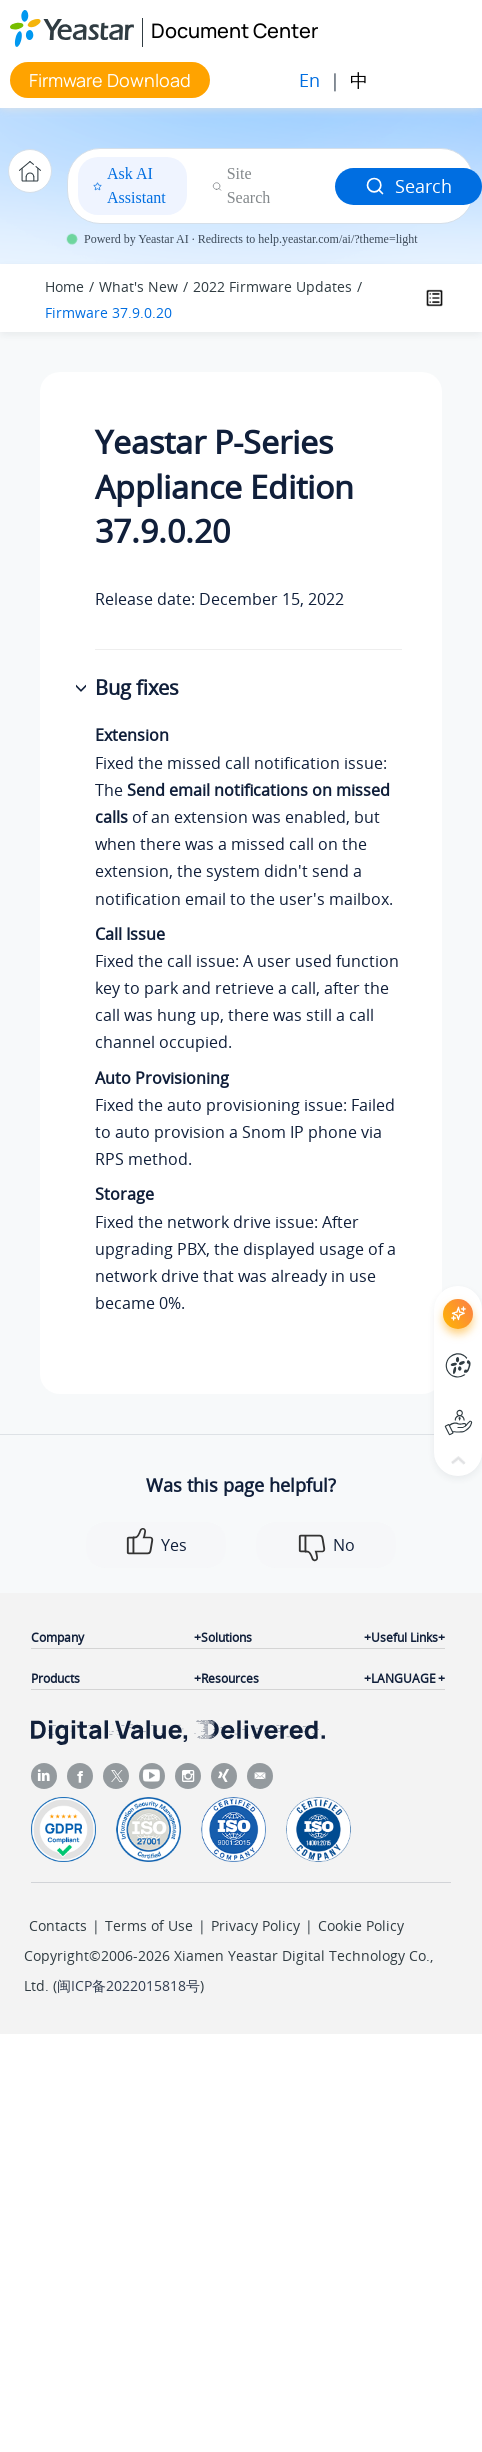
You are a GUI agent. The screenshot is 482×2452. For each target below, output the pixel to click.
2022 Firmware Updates (272, 286)
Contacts (58, 1925)
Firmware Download (110, 80)
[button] (83, 689)
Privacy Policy (255, 1925)
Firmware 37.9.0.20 (108, 312)
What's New (138, 286)
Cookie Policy (361, 1925)
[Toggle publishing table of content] (434, 298)
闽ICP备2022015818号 (128, 1985)
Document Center (234, 30)
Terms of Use (149, 1925)
